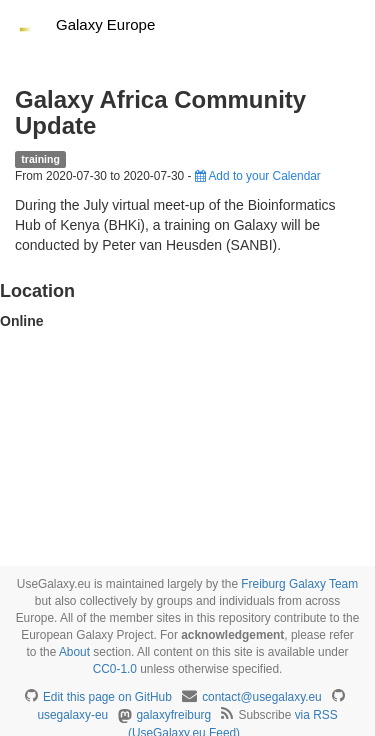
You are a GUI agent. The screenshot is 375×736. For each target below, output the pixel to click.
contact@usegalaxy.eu (262, 697)
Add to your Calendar (258, 176)
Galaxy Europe (105, 24)
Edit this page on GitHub (107, 697)
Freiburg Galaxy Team (299, 584)
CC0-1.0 (115, 669)
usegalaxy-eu (72, 715)
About (74, 652)
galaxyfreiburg (173, 715)
